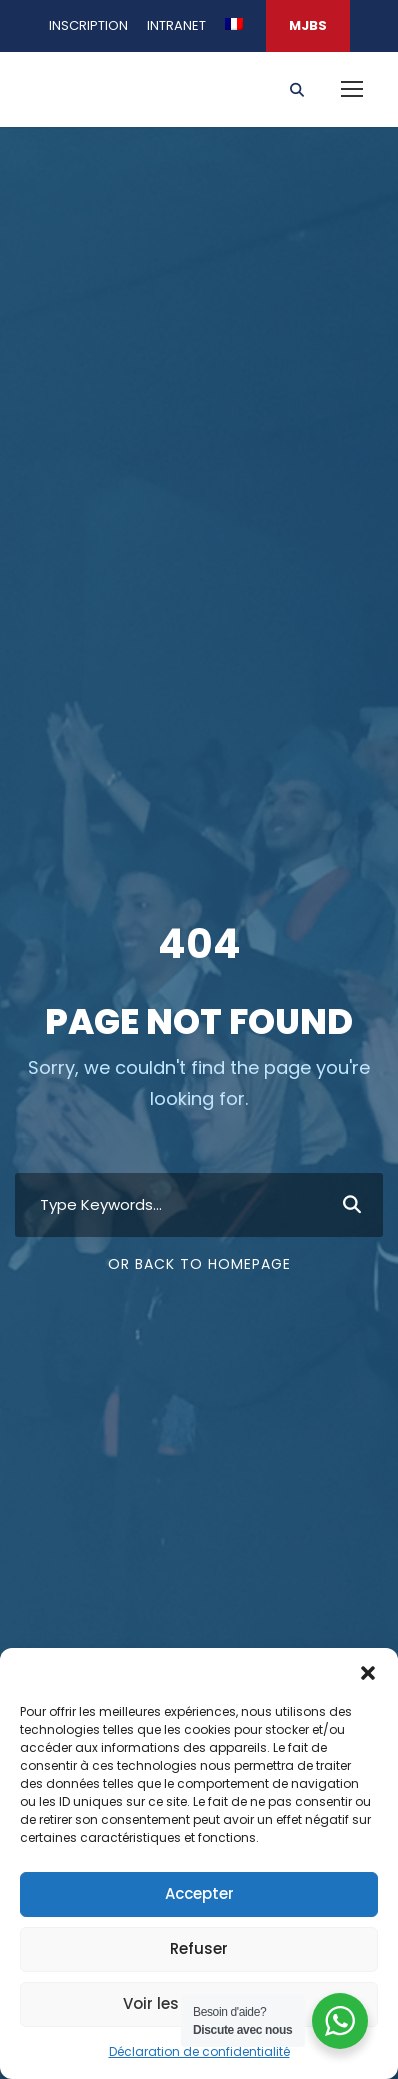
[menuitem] (234, 33)
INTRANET (176, 25)
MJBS (308, 25)
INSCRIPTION (88, 25)
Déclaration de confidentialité (199, 2051)
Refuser (199, 1948)
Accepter (199, 1893)
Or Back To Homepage (199, 1264)
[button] (368, 1673)
